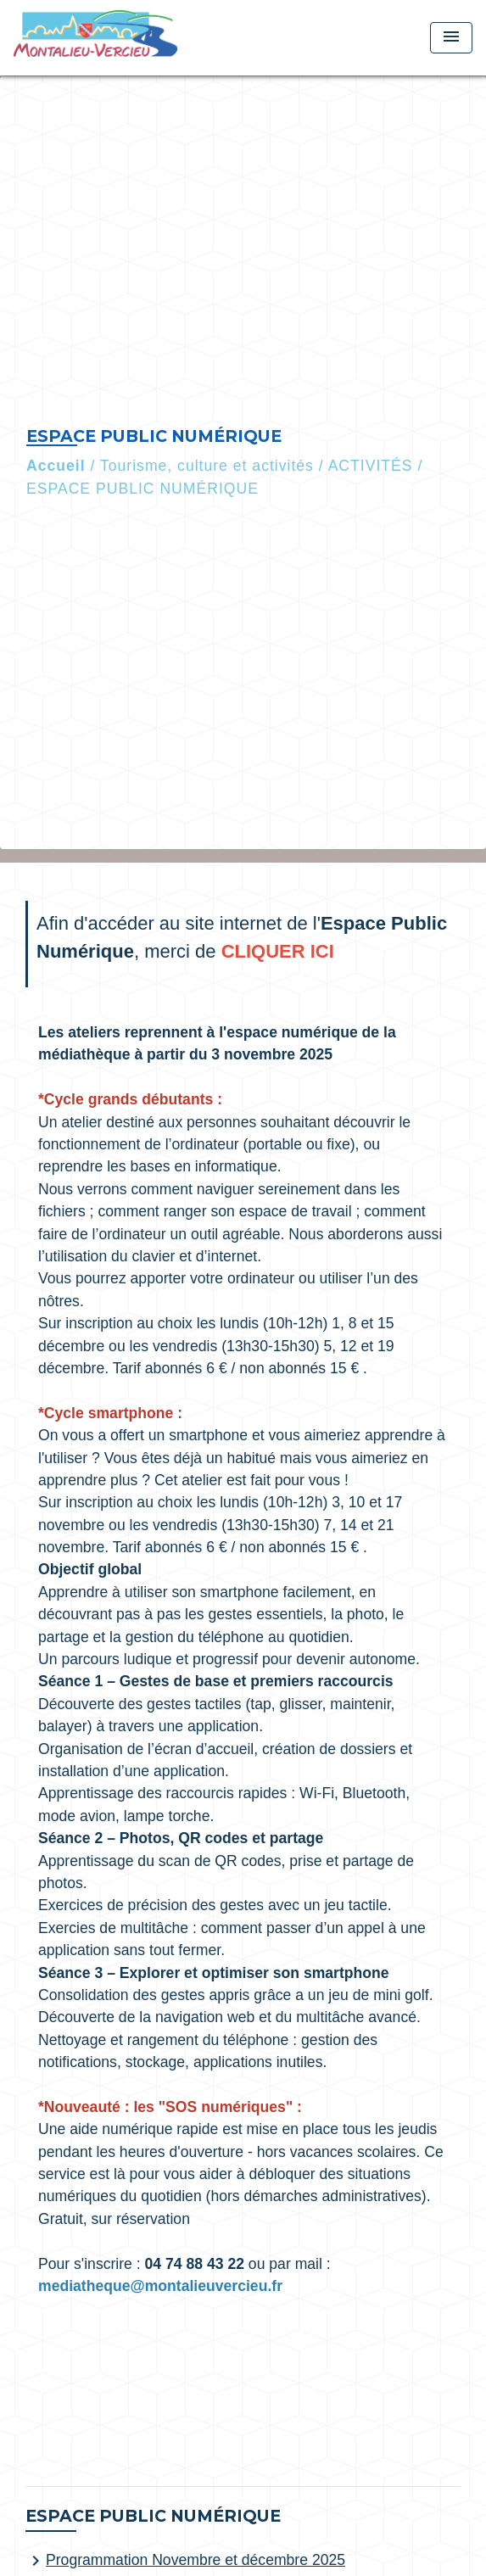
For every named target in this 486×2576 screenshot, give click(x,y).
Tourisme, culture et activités (207, 465)
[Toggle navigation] (451, 37)
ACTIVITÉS (370, 465)
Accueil (56, 465)
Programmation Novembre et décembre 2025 (185, 2561)
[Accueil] (95, 38)
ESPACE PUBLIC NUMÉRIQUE (142, 488)
